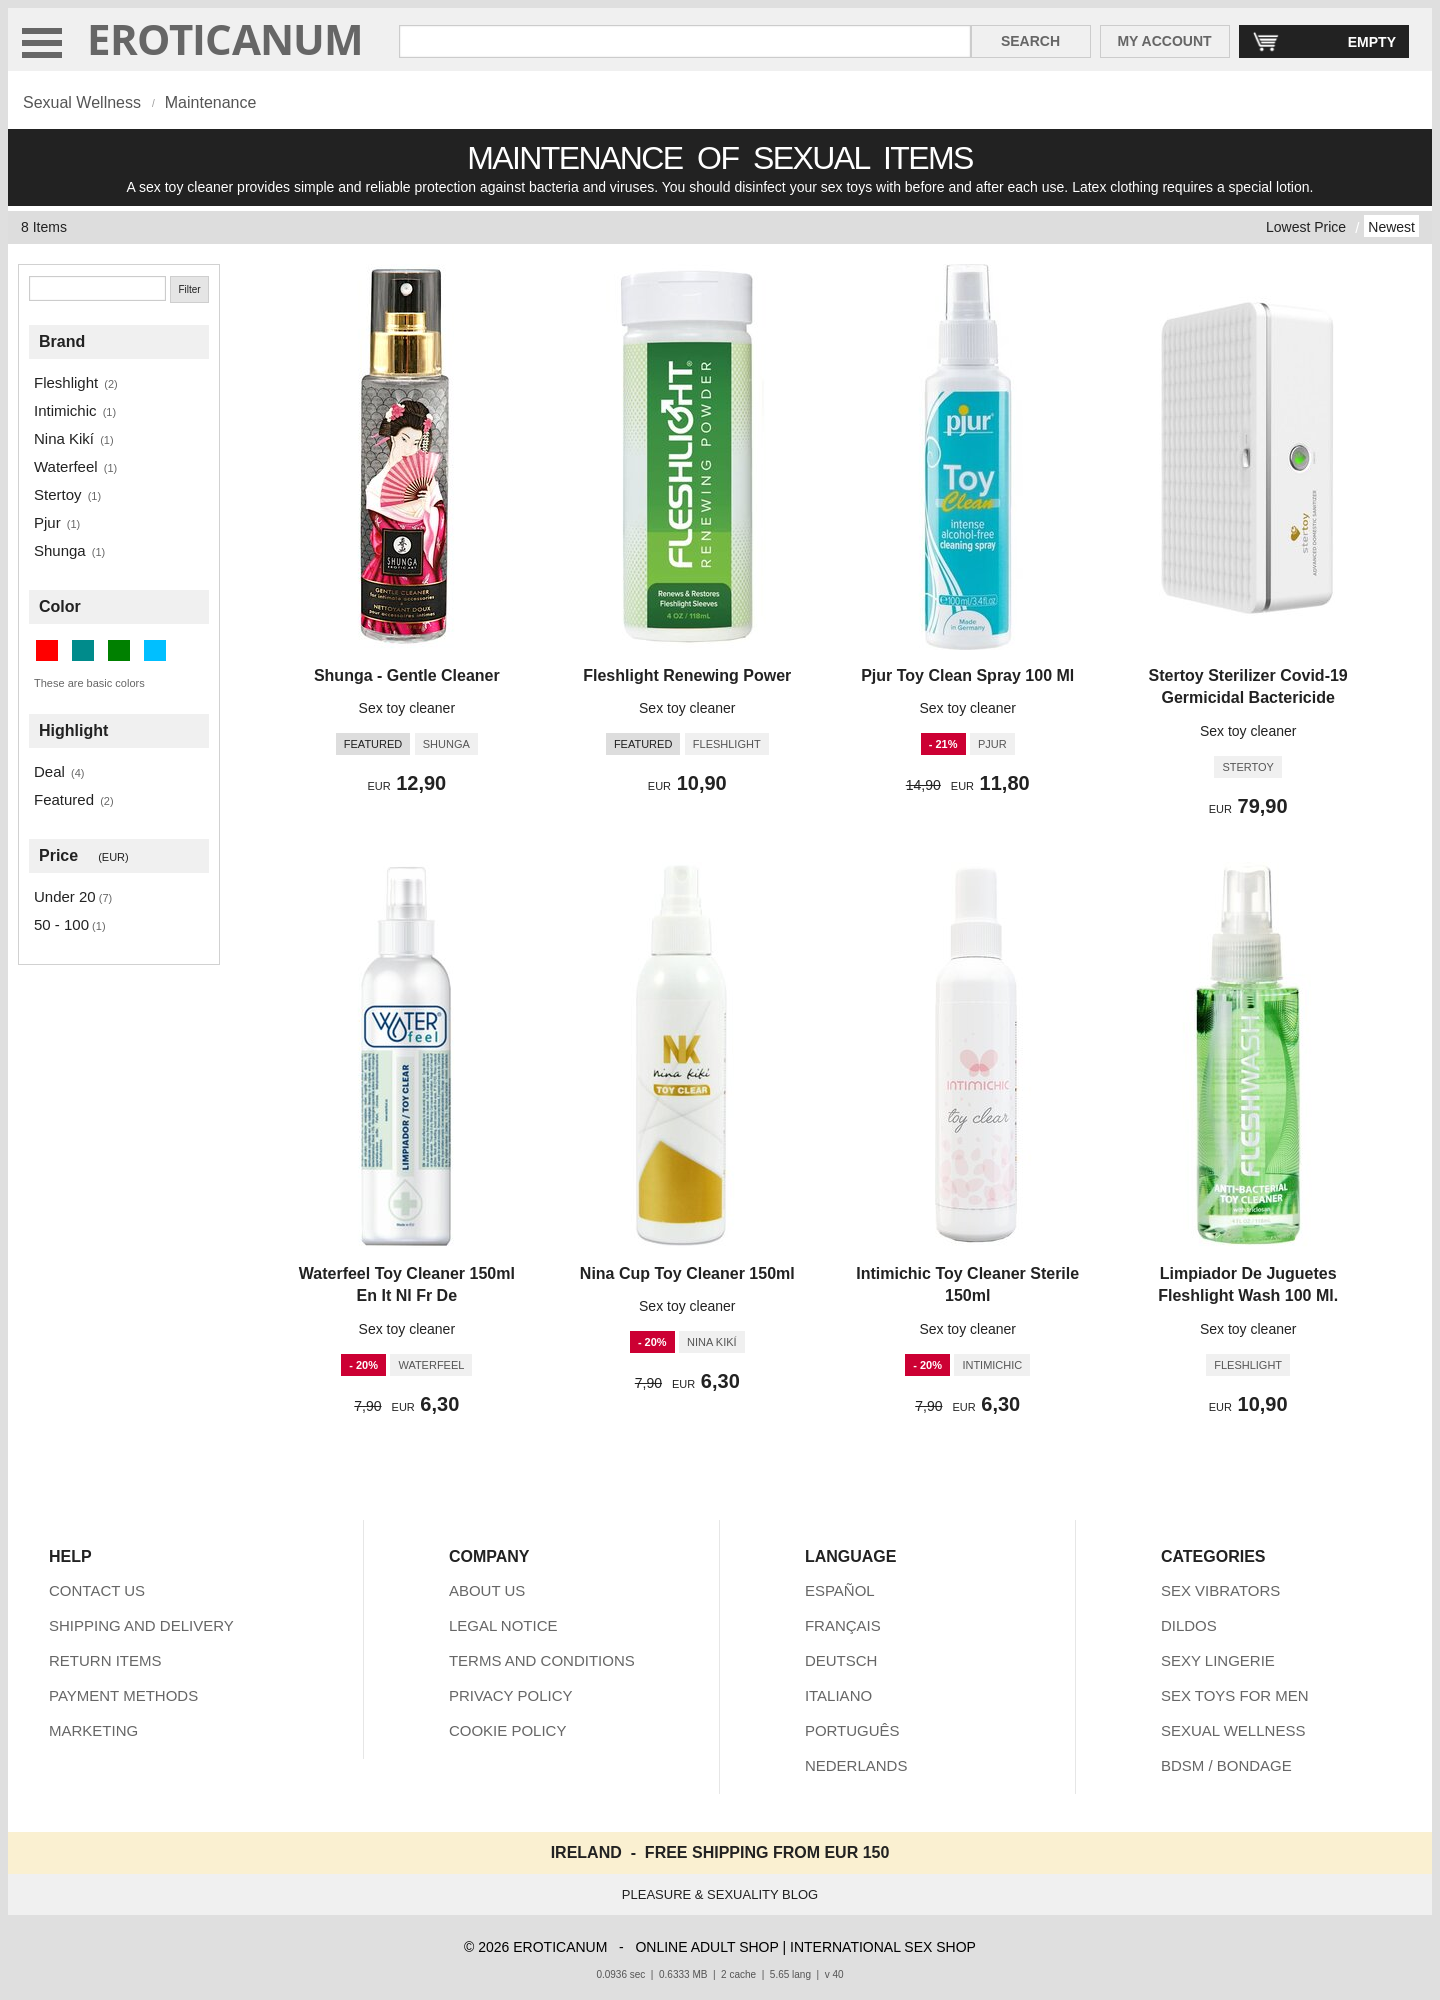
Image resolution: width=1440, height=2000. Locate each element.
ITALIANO (838, 1695)
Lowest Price (1306, 227)
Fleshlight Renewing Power (687, 675)
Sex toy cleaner (407, 708)
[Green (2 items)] (119, 650)
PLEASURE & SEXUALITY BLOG (720, 1894)
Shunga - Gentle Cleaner (407, 675)
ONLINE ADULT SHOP (706, 1947)
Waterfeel (66, 466)
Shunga (60, 550)
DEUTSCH (841, 1660)
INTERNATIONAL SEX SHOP (883, 1947)
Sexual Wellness (82, 102)
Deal (49, 771)
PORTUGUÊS (852, 1730)
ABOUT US (487, 1590)
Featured (64, 799)
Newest (1391, 227)
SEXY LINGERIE (1218, 1660)
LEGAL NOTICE (503, 1625)
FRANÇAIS (843, 1625)
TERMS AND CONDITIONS (542, 1660)
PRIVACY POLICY (511, 1695)
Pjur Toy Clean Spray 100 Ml (967, 675)
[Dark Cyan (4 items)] (83, 650)
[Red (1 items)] (47, 650)
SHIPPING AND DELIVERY (141, 1625)
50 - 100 (61, 924)
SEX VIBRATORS (1220, 1590)
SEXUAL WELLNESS (1233, 1730)
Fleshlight (66, 382)
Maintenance (211, 102)
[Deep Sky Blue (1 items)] (155, 650)
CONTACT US (97, 1590)
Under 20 (65, 896)
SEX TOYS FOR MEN (1235, 1695)
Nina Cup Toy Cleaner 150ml (687, 1273)
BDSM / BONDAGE (1226, 1765)
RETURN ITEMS (105, 1660)
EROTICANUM (225, 38)
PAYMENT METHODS (123, 1695)
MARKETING (93, 1730)
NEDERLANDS (856, 1765)
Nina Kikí (64, 438)
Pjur (47, 522)
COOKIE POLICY (508, 1730)
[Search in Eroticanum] (685, 41)
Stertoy (58, 494)
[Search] (97, 288)
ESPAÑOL (840, 1590)
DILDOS (1189, 1625)
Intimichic (65, 410)
